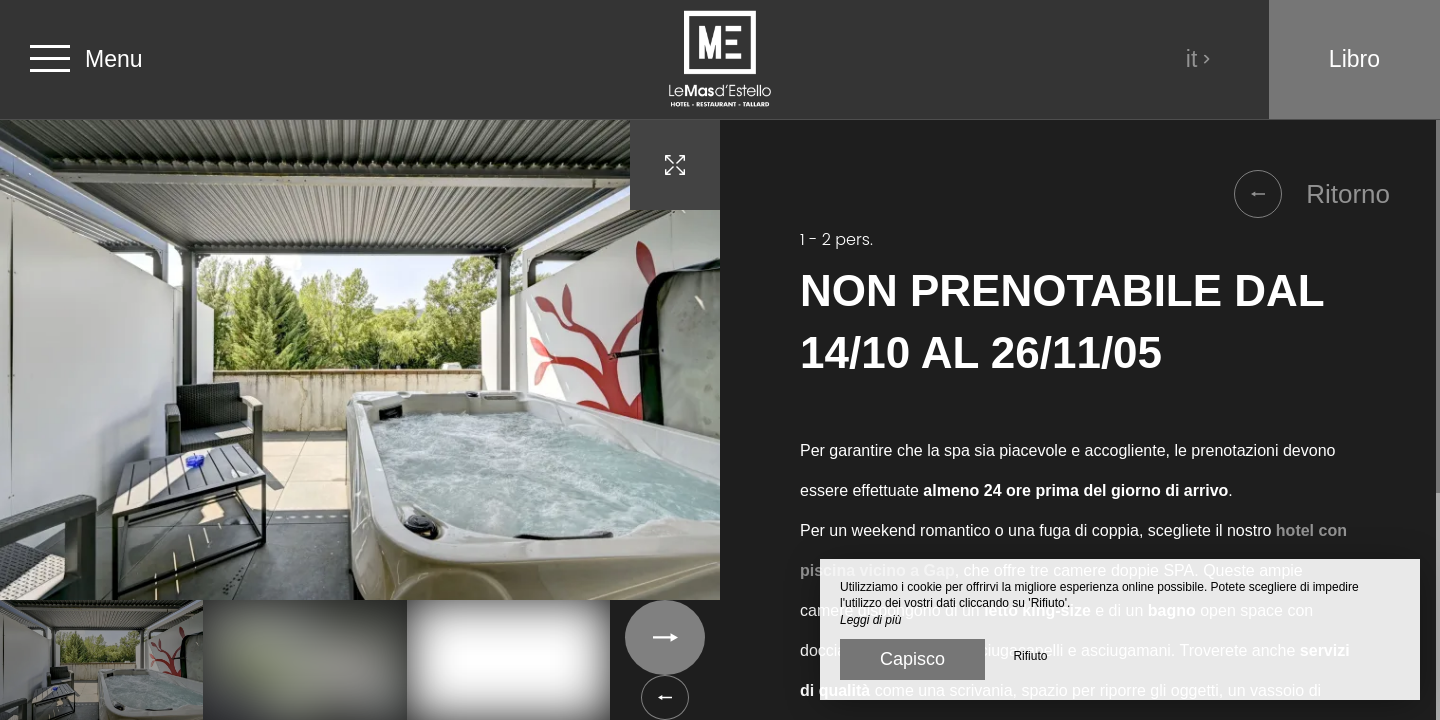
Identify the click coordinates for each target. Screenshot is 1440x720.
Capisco (912, 659)
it (1199, 59)
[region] (1080, 420)
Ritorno (1312, 194)
